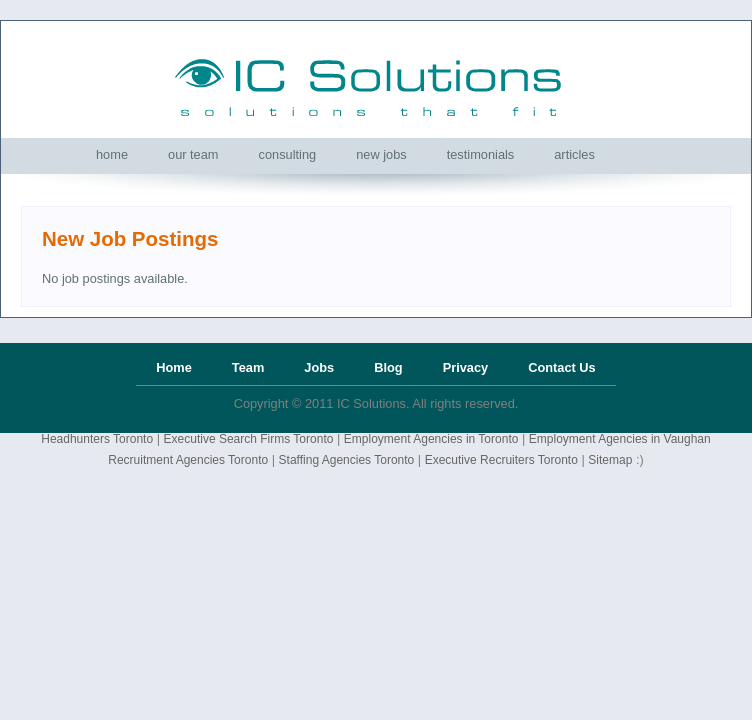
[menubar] (345, 154)
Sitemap (610, 460)
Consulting (288, 154)
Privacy (466, 367)
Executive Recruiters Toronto (501, 460)
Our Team (193, 154)
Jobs (319, 367)
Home (112, 154)
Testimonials (481, 154)
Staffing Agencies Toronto (347, 460)
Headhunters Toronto (97, 439)
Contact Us (562, 367)
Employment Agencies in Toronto (431, 439)
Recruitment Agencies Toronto (188, 460)
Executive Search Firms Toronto (249, 439)
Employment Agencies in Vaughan (620, 439)
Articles (574, 154)
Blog (388, 367)
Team (248, 367)
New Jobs (381, 154)
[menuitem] (112, 154)
